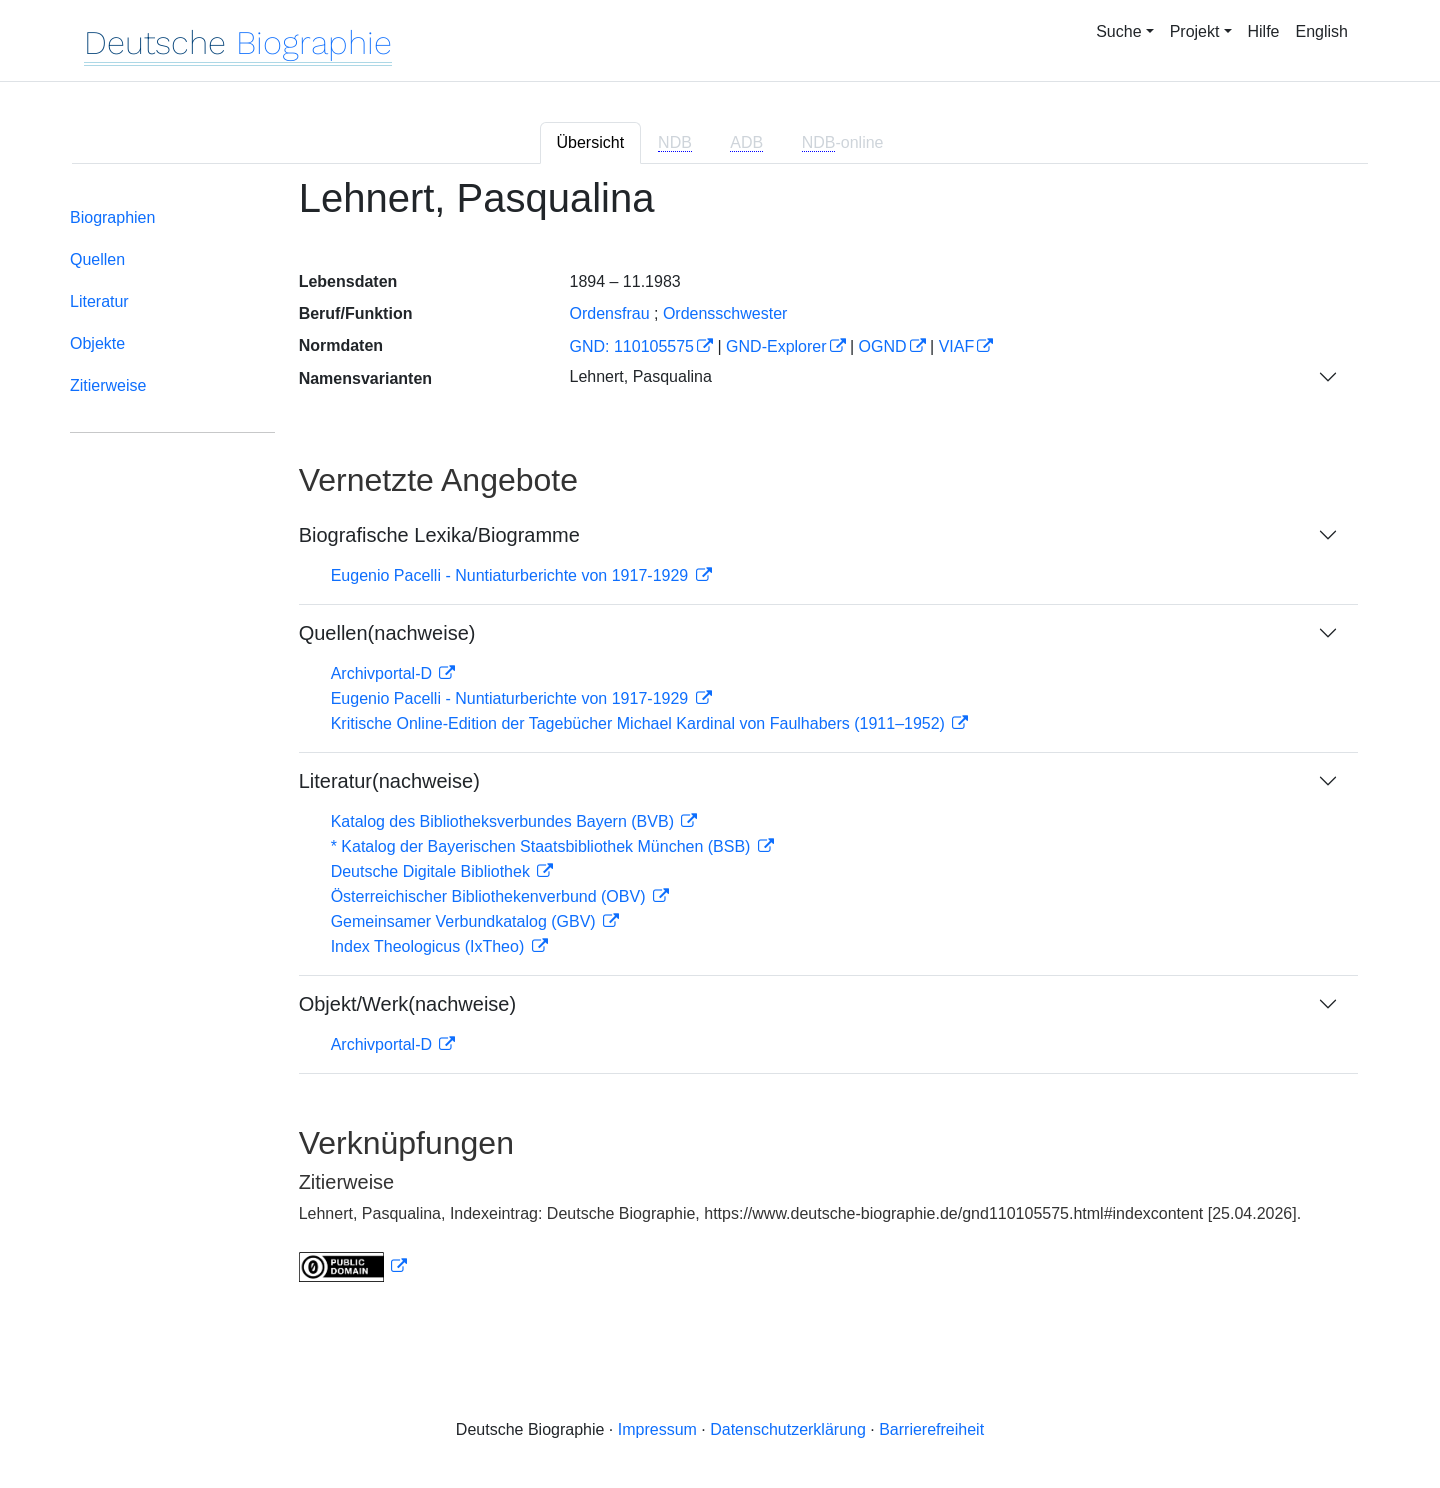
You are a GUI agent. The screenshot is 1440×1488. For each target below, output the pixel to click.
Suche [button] (1118, 31)
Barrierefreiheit (931, 1429)
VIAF (957, 346)
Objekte (97, 343)
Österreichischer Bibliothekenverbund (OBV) (490, 896)
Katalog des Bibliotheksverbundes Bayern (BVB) (505, 821)
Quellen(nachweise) (387, 633)
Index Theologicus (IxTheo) (430, 946)
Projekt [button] (1195, 31)
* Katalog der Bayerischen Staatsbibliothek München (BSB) (543, 846)
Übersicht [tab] (591, 142)
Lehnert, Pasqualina (640, 376)
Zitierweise (108, 385)
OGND (883, 346)
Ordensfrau (609, 313)
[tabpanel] (720, 741)
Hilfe (1264, 31)
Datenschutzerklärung (788, 1429)
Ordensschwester (725, 313)
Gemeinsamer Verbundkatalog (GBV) (465, 921)
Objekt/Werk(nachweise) (407, 1004)
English (1322, 31)
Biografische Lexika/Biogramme (439, 535)
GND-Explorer (776, 346)
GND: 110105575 (631, 346)
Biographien (112, 217)
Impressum (657, 1429)
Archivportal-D (384, 673)
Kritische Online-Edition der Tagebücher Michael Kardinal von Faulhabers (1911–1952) (640, 723)
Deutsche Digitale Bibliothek (433, 871)
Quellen (97, 259)
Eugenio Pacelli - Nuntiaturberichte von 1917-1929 (512, 575)
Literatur (99, 301)
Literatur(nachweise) (389, 781)
